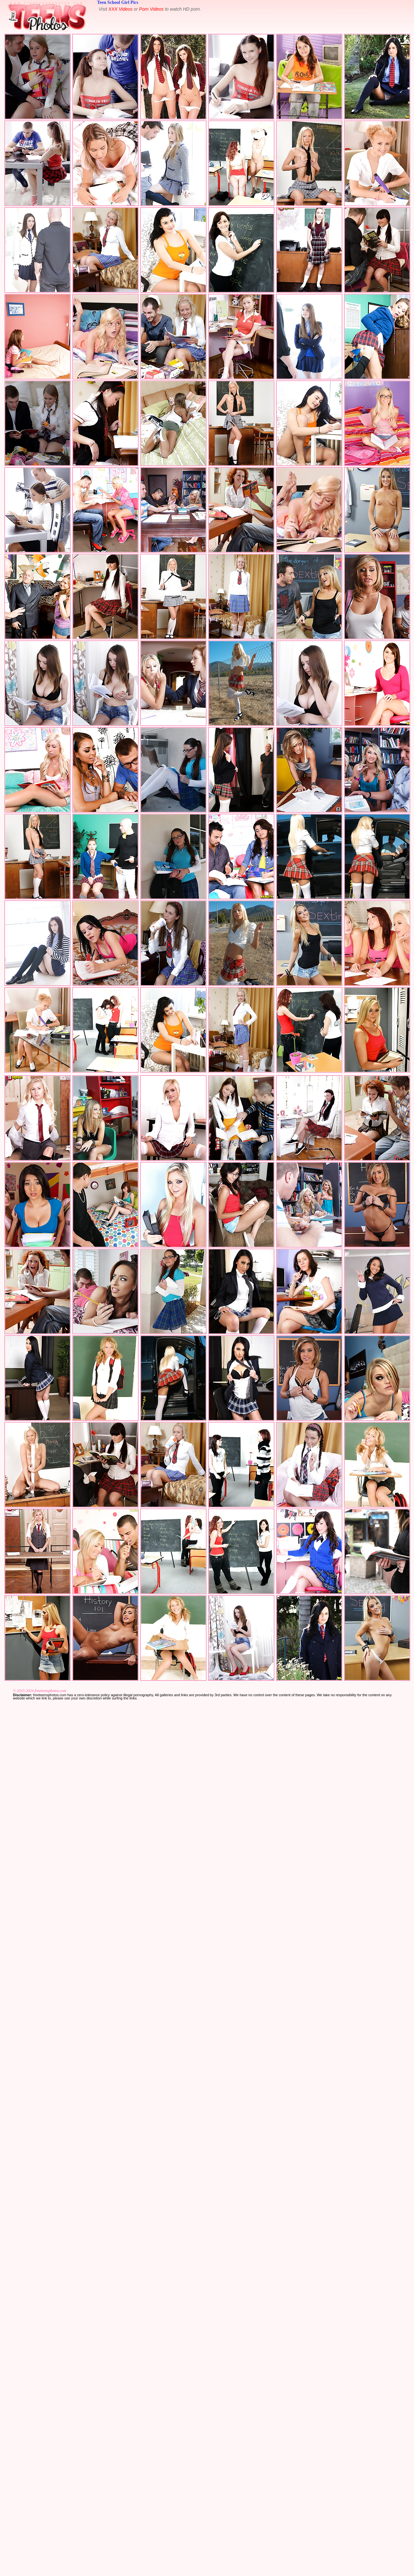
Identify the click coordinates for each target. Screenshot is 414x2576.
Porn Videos (151, 9)
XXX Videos (120, 9)
